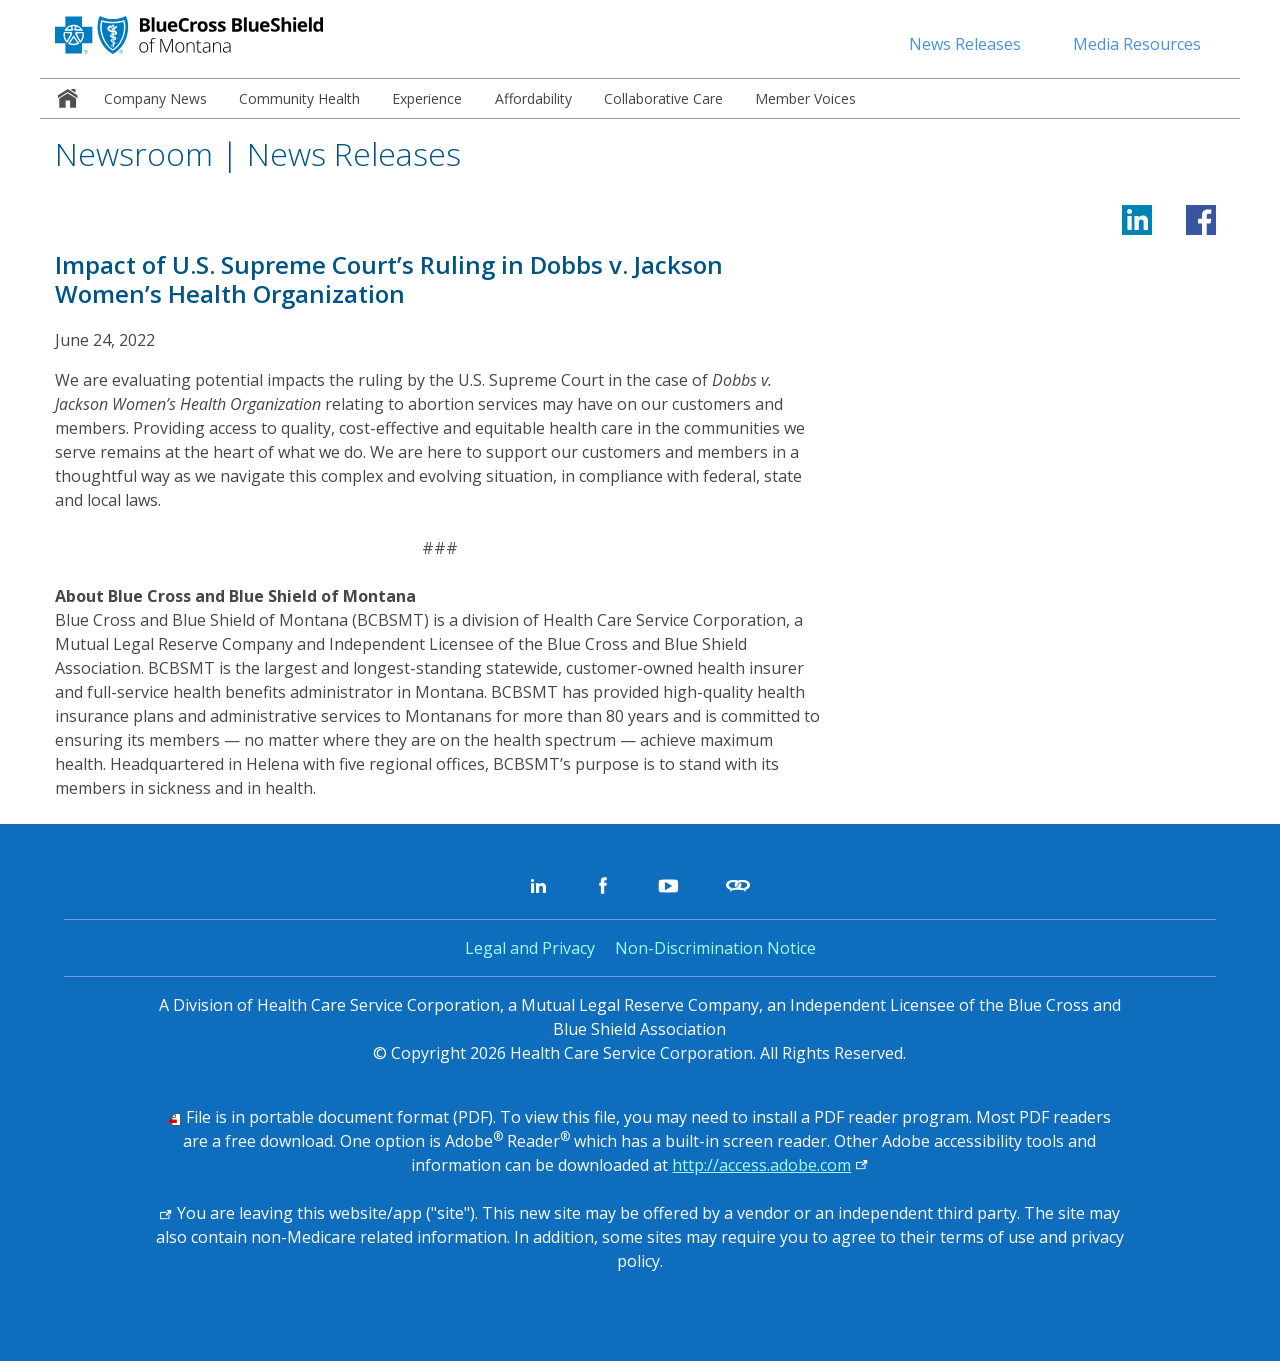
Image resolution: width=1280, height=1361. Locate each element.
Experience (427, 98)
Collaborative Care (663, 98)
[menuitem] (64, 98)
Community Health (299, 98)
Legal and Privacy (530, 948)
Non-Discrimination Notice (715, 948)
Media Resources (1137, 44)
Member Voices (805, 98)
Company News (155, 98)
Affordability (533, 98)
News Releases (965, 44)
